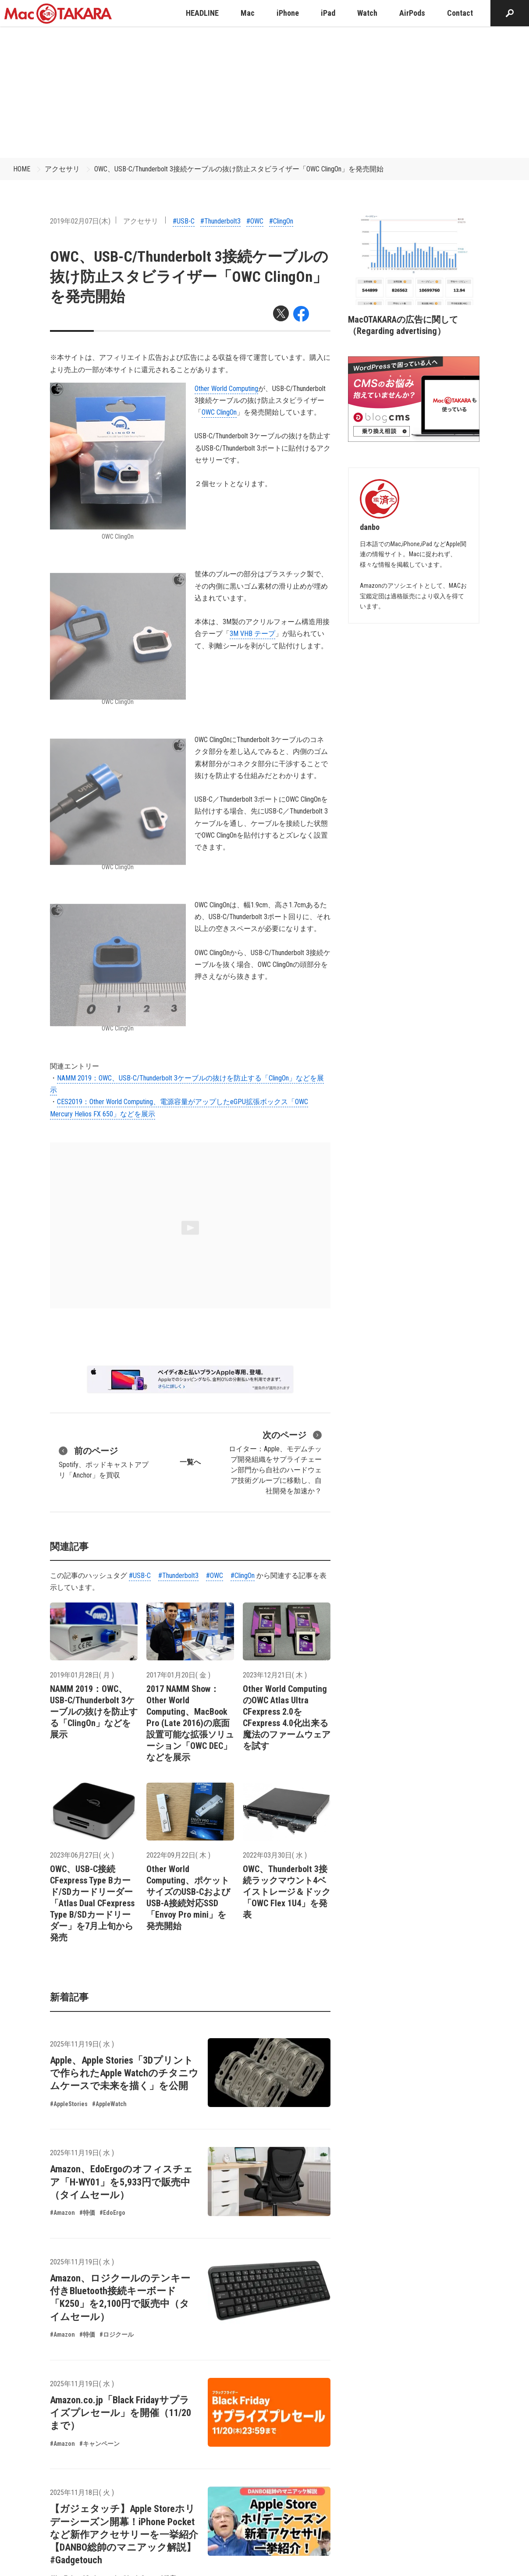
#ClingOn (281, 221)
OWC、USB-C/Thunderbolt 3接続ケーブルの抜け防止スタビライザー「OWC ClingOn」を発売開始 (238, 169)
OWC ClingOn (219, 412)
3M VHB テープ (252, 633)
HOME (21, 169)
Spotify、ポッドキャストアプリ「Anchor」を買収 (104, 1461)
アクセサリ (62, 169)
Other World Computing (226, 388)
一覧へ (190, 1462)
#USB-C (184, 221)
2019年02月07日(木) (80, 221)
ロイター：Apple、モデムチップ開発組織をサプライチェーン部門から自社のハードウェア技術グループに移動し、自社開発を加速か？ (275, 1461)
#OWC (254, 221)
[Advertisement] (265, 92)
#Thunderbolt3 (220, 221)
